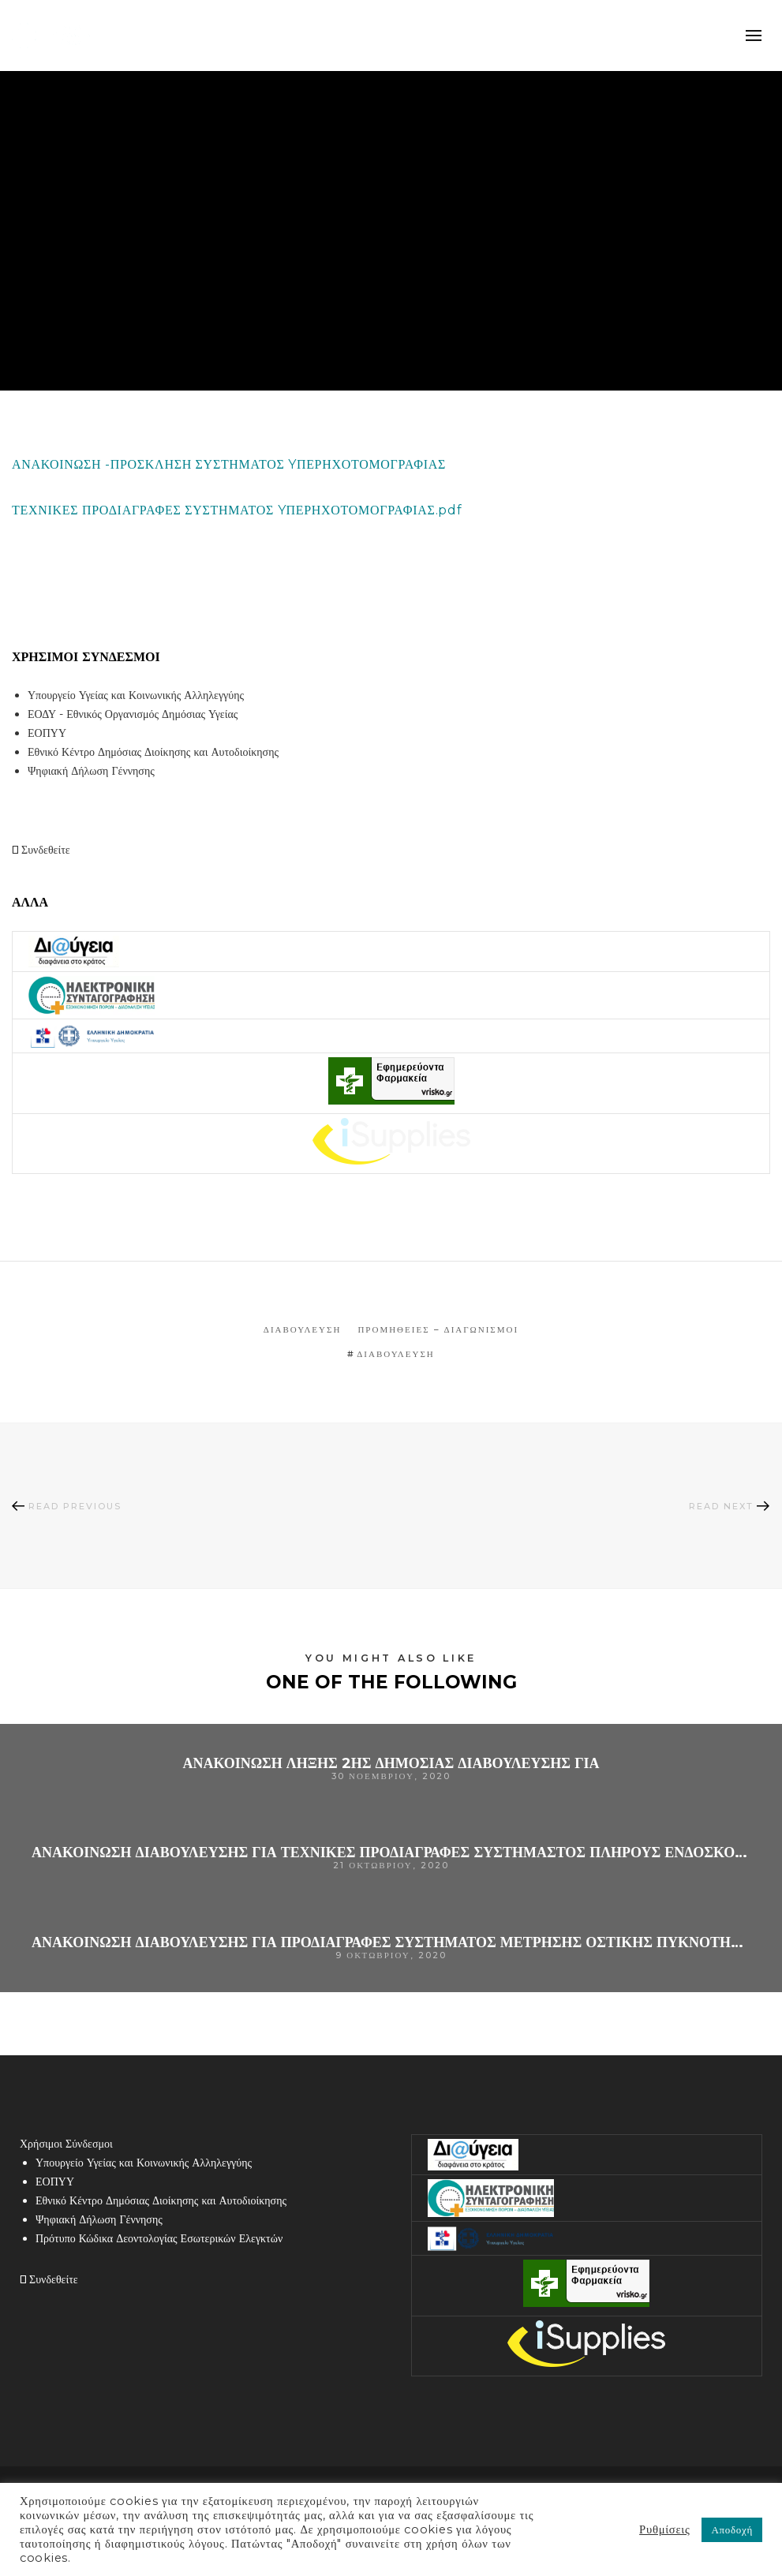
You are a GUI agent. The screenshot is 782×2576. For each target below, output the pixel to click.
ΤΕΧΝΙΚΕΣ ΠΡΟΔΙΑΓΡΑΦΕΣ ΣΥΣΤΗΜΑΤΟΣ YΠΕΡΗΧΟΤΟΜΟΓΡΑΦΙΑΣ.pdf (237, 510)
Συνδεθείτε (41, 850)
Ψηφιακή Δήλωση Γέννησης (91, 771)
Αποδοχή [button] (732, 2529)
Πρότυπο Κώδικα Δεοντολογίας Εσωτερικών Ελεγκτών (159, 2238)
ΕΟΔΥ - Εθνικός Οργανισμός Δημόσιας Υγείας (133, 714)
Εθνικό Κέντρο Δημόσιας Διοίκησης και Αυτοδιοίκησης (153, 752)
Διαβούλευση (303, 1329)
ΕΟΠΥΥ (47, 733)
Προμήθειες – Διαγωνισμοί (437, 1329)
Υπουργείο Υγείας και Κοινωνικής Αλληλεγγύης (136, 695)
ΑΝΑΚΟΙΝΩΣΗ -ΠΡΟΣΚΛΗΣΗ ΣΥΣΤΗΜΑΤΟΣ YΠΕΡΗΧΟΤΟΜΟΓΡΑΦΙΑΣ (229, 464)
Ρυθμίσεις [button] (664, 2529)
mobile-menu (754, 35)
